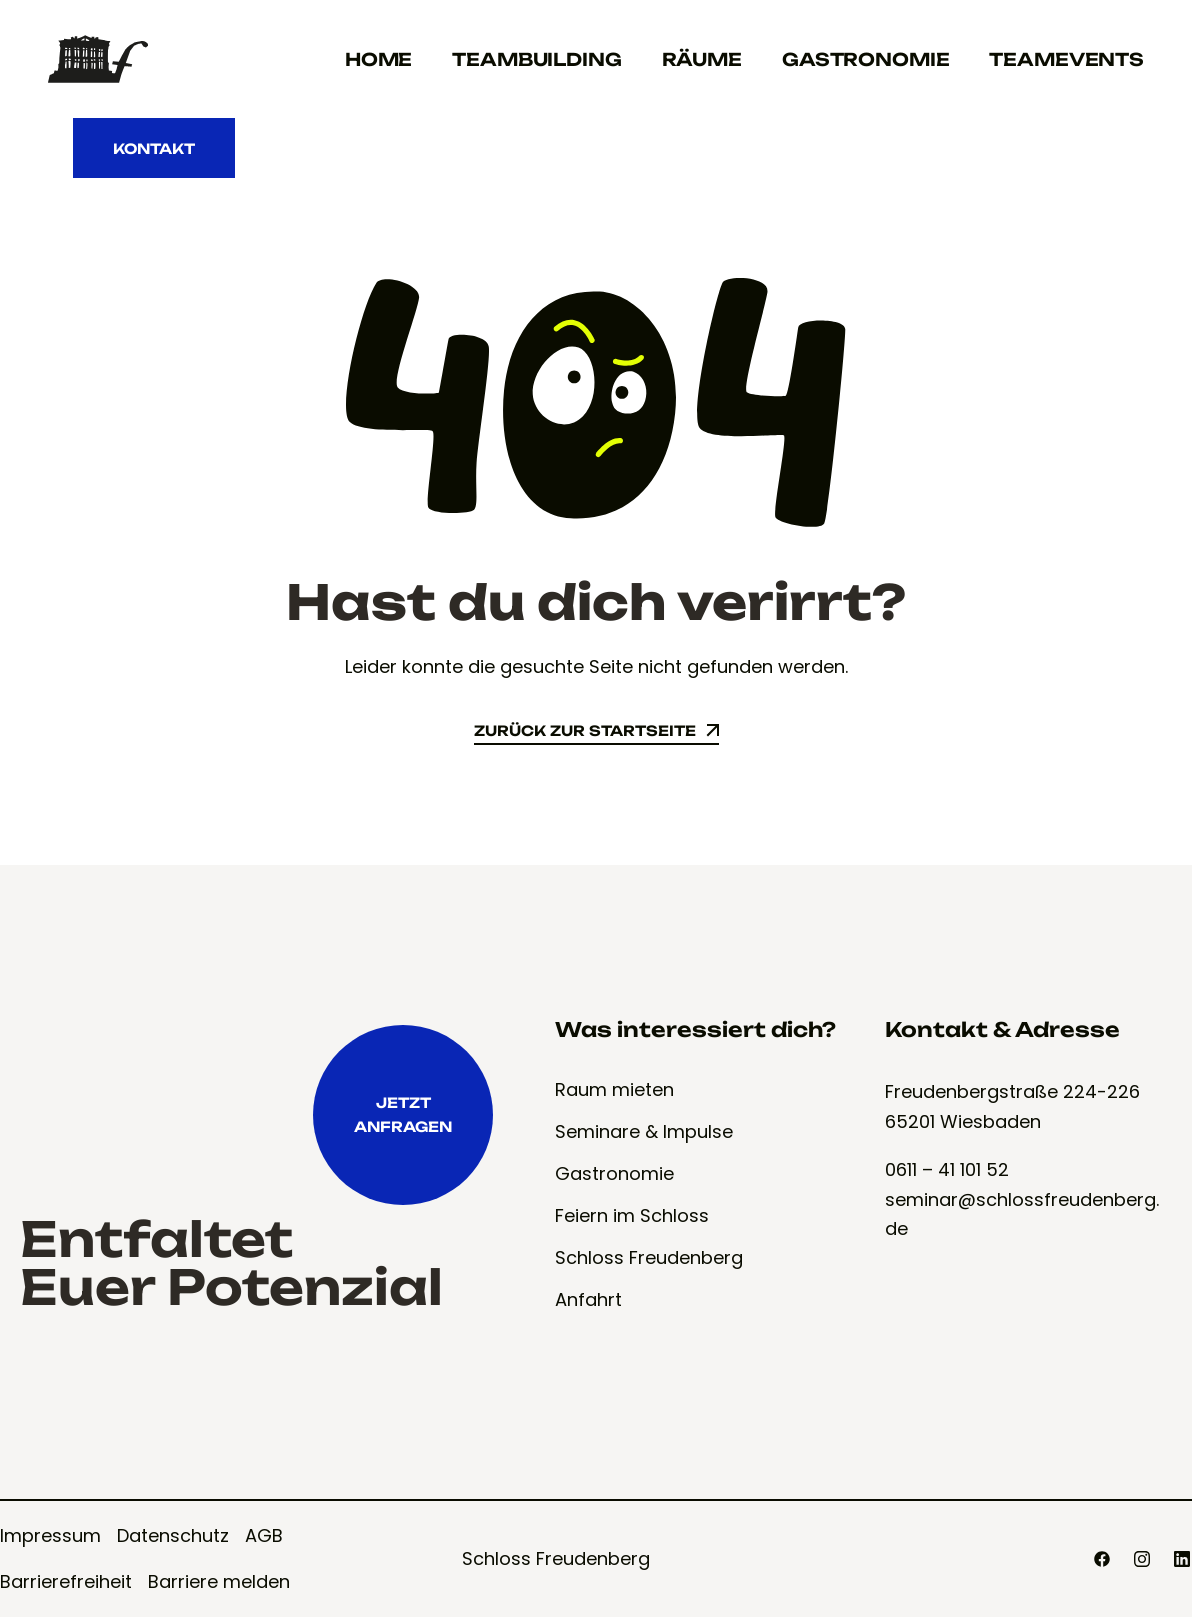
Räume (702, 59)
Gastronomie (865, 59)
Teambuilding (536, 59)
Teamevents (1066, 59)
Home (378, 59)
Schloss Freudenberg (556, 1558)
